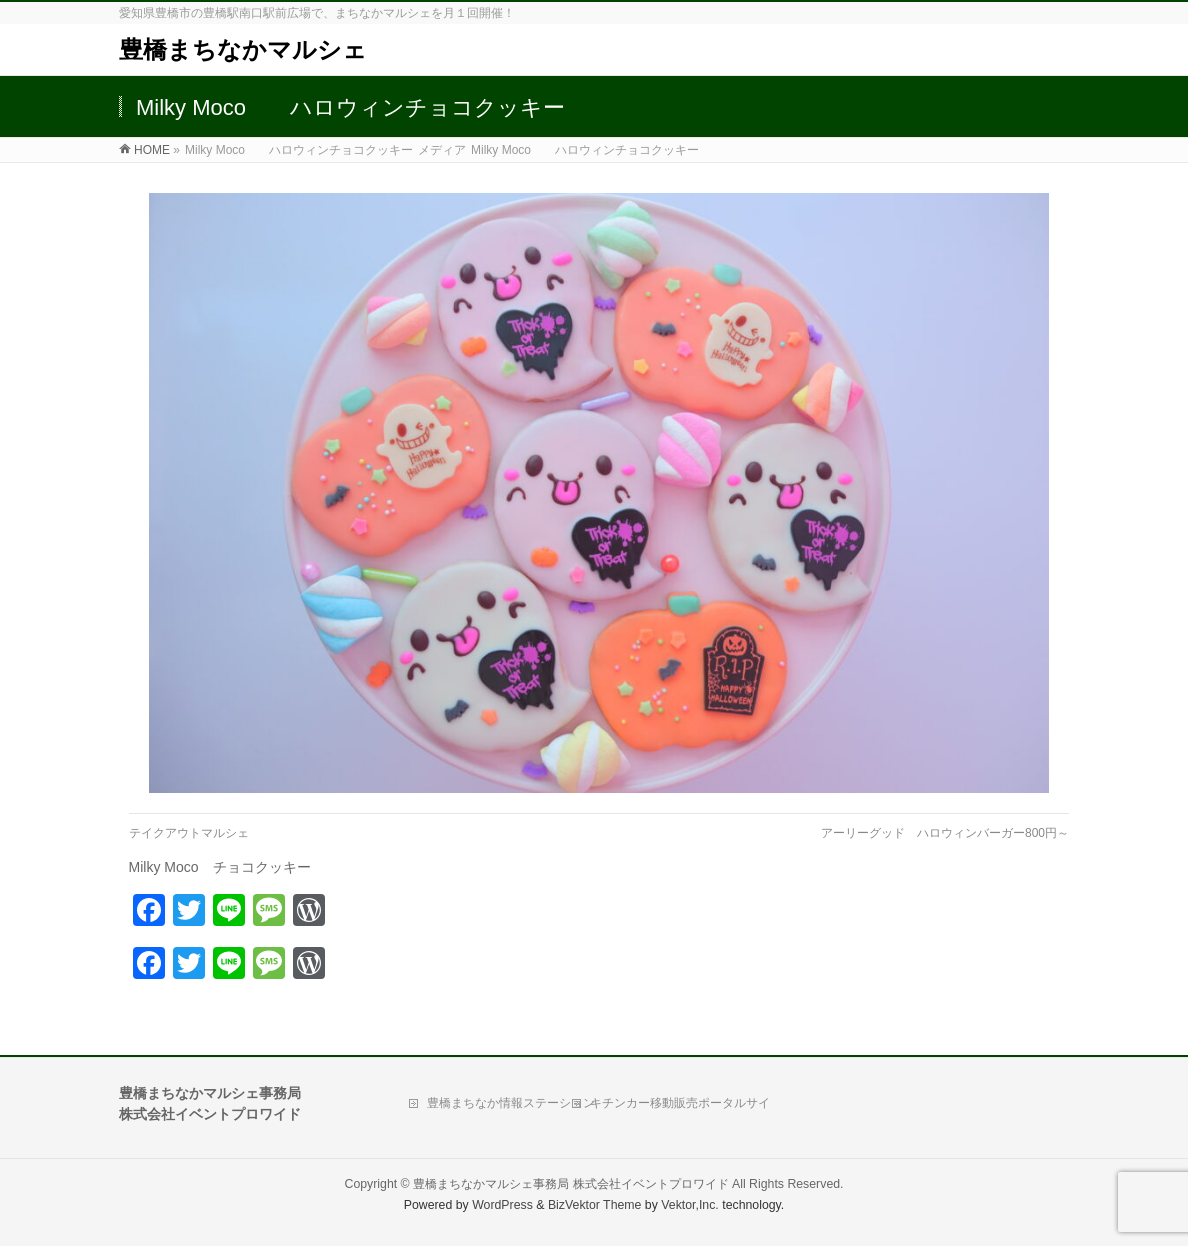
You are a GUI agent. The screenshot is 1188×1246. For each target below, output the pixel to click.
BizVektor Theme (595, 1205)
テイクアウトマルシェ (189, 833)
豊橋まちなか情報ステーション (511, 1103)
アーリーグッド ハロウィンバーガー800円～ (945, 833)
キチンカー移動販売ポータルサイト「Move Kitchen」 (680, 1108)
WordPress (502, 1205)
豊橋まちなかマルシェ (243, 49)
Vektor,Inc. (690, 1205)
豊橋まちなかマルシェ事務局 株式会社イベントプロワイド (570, 1184)
